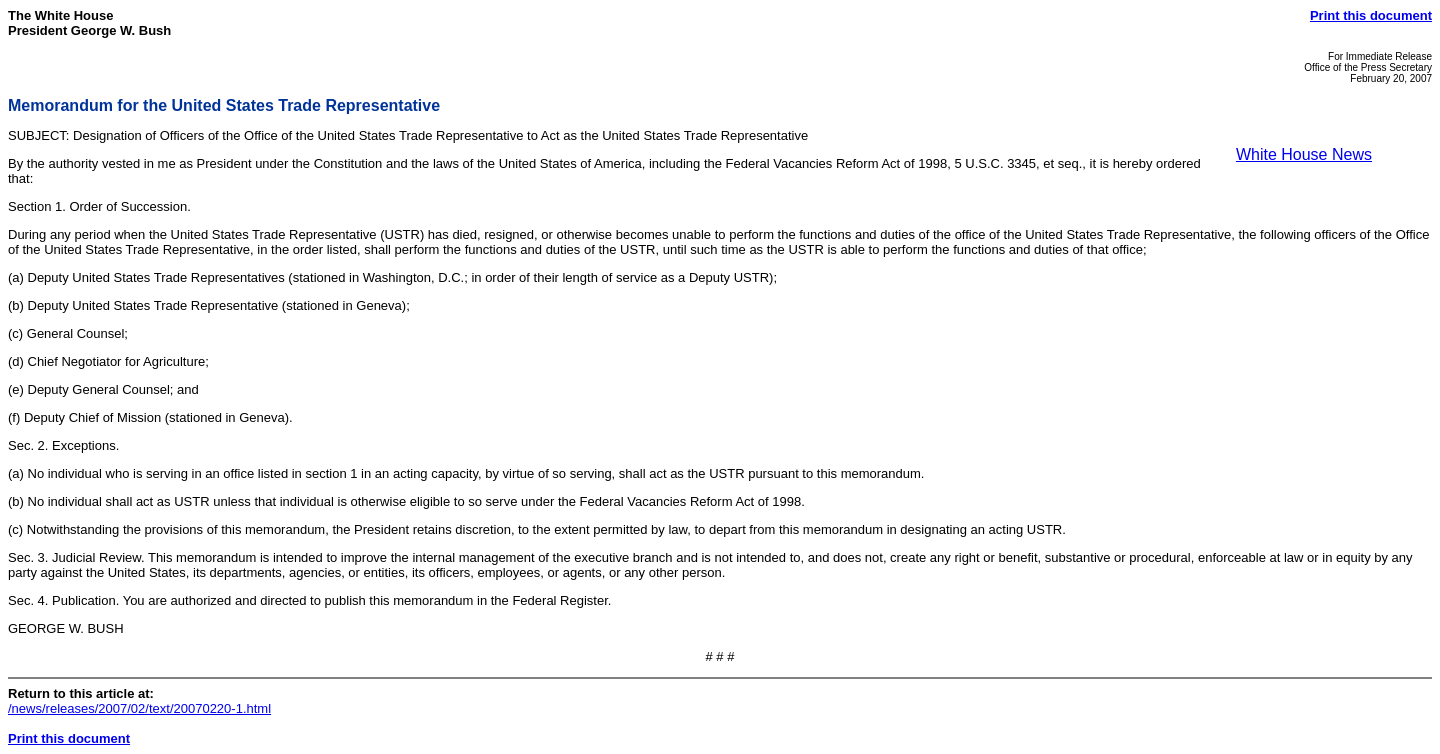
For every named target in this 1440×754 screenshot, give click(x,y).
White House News (1304, 154)
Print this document (1371, 15)
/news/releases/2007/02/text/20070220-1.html (139, 708)
